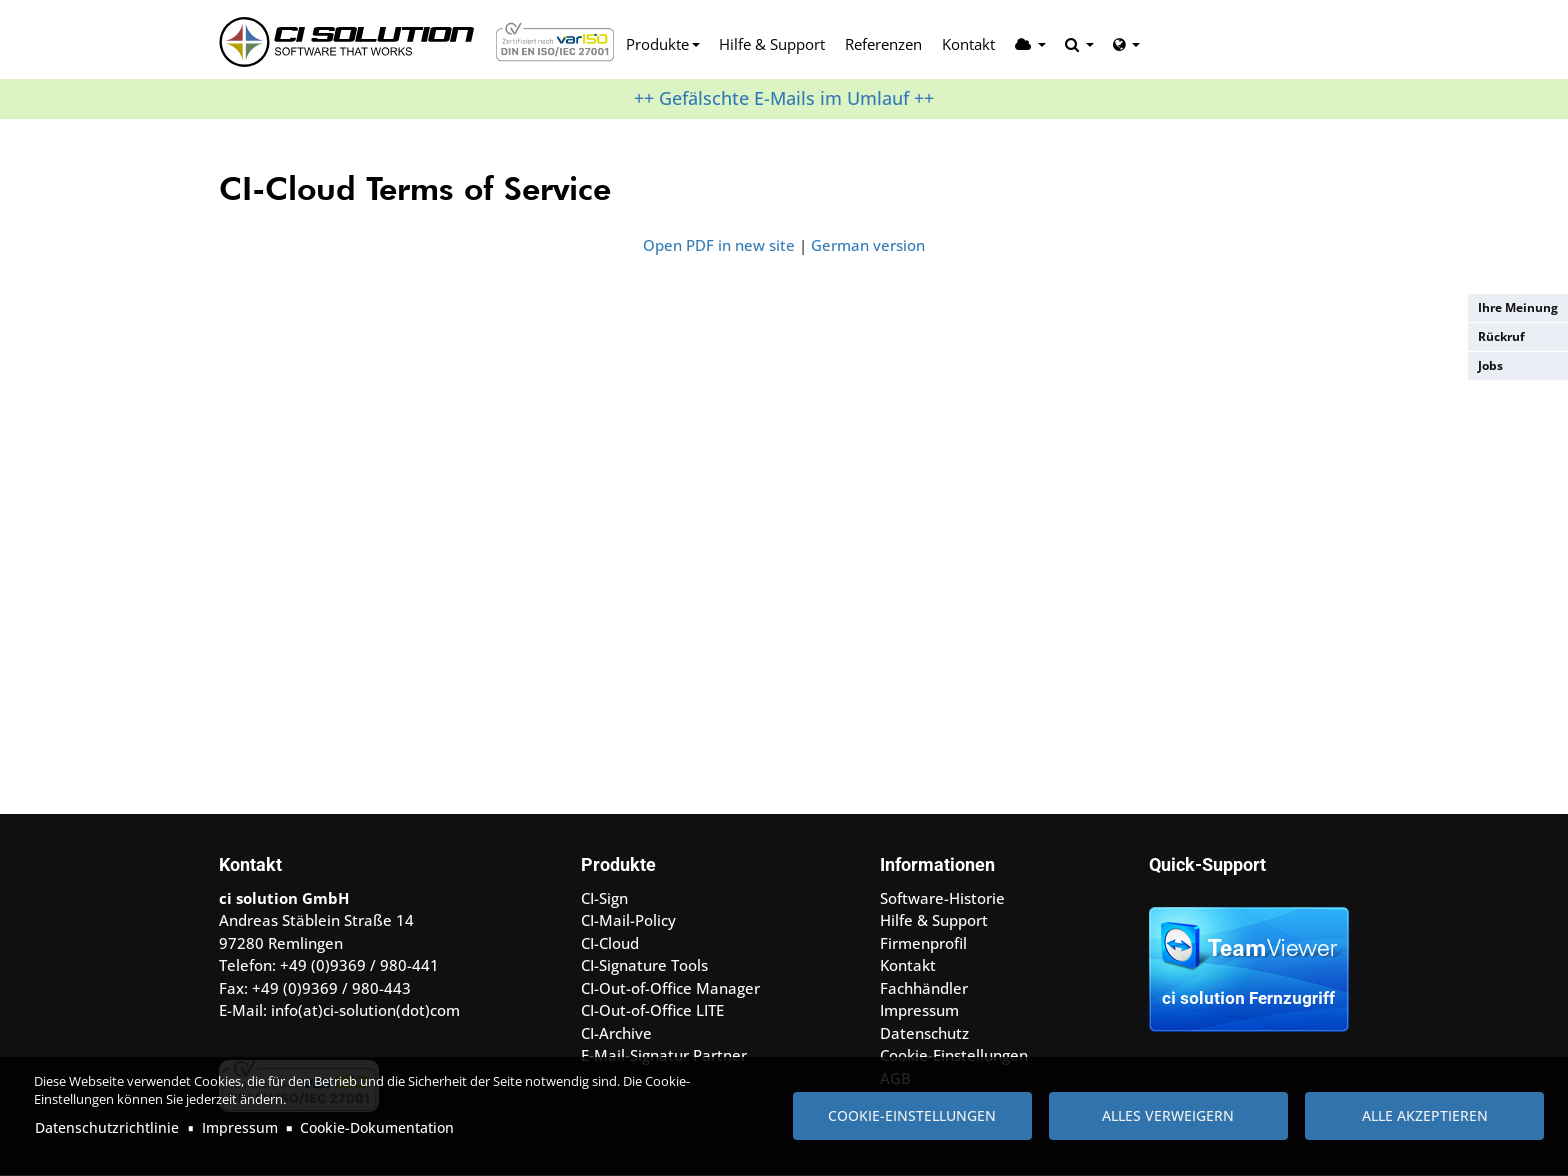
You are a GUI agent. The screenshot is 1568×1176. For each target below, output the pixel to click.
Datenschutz (924, 1033)
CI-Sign (604, 898)
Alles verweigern (1168, 1115)
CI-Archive (616, 1033)
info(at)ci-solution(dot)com (365, 1010)
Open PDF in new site (719, 245)
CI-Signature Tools (644, 965)
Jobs (1490, 365)
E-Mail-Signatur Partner (664, 1055)
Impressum (240, 1127)
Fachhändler (924, 988)
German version (868, 245)
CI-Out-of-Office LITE (652, 1010)
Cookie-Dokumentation (377, 1127)
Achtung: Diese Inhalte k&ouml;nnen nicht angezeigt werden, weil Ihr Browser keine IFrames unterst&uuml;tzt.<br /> (784, 529)
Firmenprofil (923, 943)
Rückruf (1501, 336)
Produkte (657, 44)
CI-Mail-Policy (628, 920)
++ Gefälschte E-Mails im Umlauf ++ (784, 98)
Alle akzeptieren (1425, 1115)
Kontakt (968, 44)
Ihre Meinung (1518, 307)
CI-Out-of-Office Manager (670, 988)
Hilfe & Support (772, 44)
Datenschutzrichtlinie (107, 1127)
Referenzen (883, 44)
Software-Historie (942, 898)
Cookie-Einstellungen (912, 1115)
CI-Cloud (610, 943)
